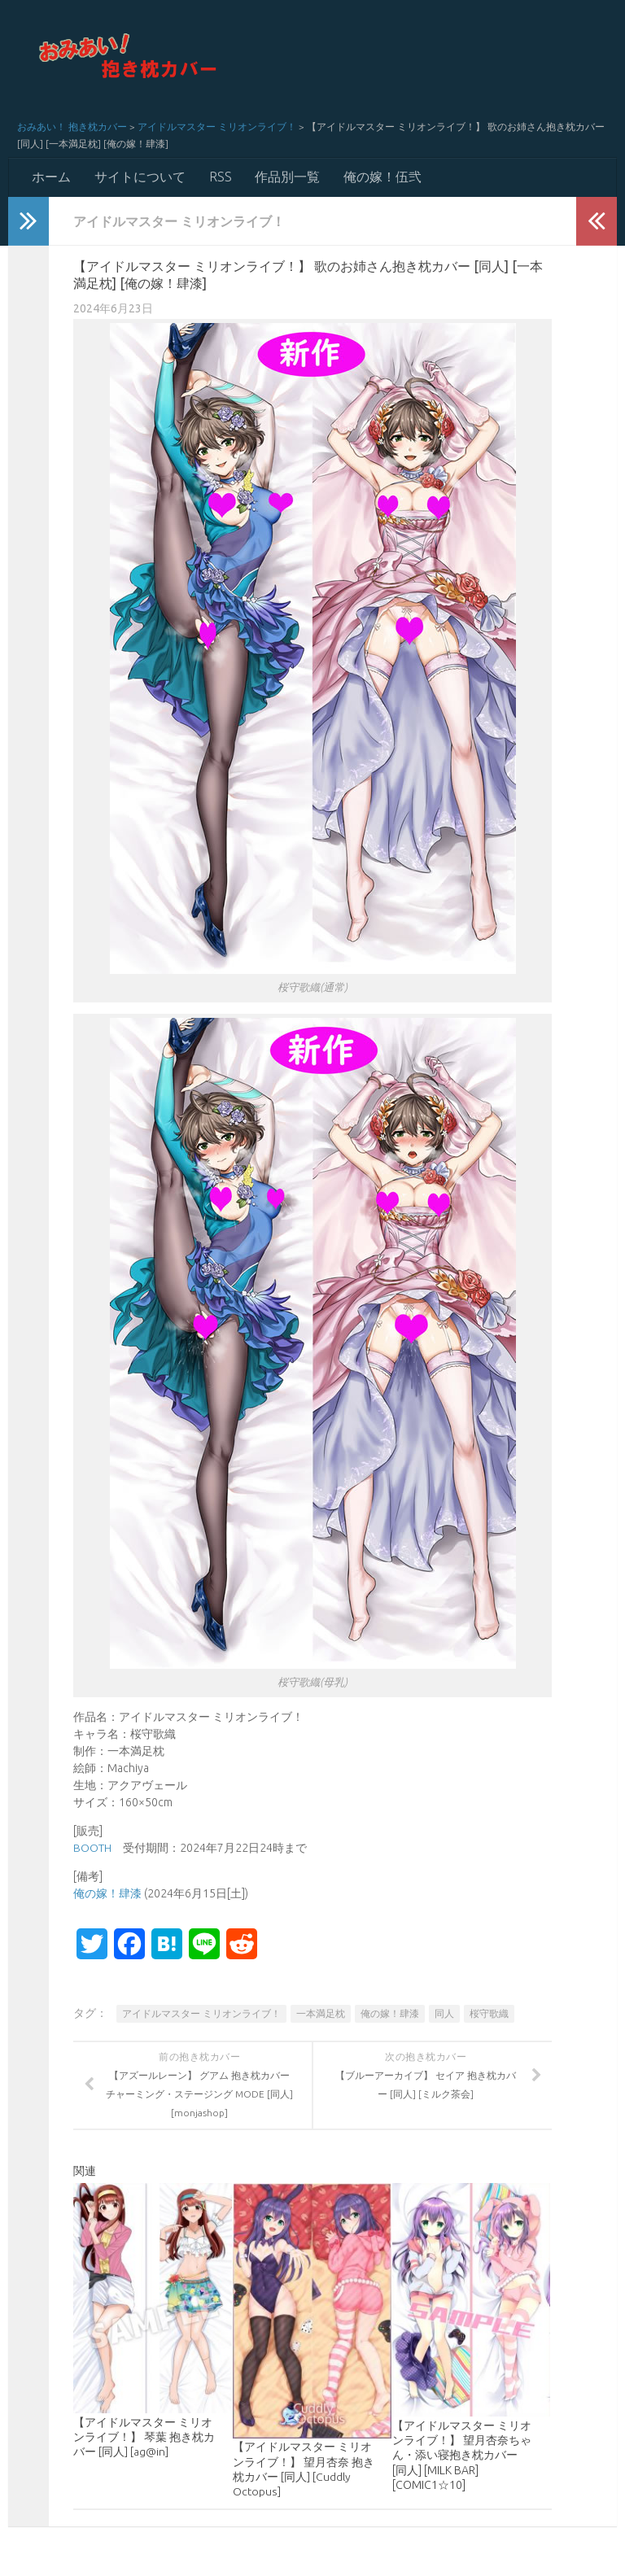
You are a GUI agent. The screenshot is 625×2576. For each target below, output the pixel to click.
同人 (444, 2014)
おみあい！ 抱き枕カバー (72, 126)
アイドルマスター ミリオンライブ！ (217, 126)
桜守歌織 (489, 2014)
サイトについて (139, 177)
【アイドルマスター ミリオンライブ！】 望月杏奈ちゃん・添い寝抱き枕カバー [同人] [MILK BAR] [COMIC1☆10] (461, 2456)
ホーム (51, 177)
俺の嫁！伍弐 (380, 177)
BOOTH (92, 1848)
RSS (219, 177)
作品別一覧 (285, 177)
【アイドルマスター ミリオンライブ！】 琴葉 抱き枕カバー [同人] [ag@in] (144, 2437)
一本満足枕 (320, 2014)
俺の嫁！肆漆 (107, 1894)
